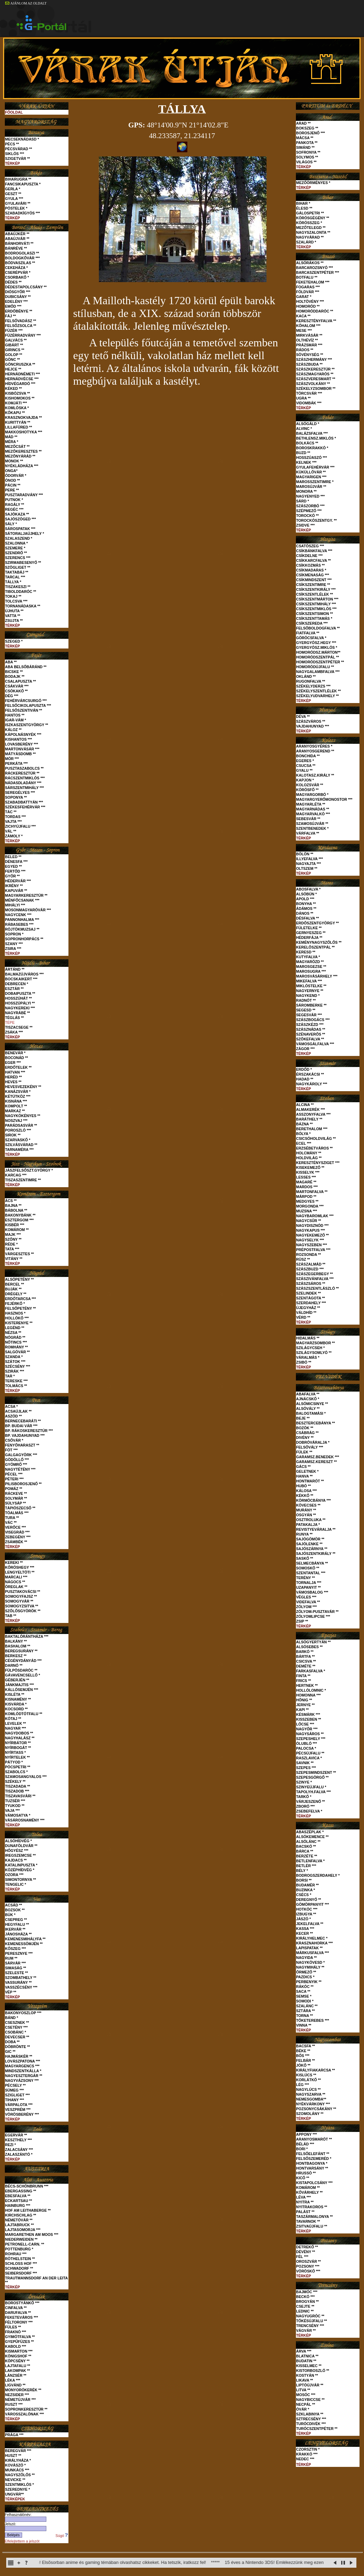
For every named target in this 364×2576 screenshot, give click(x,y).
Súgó (62, 2536)
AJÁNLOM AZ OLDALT (26, 3)
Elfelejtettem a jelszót (22, 2541)
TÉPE (10, 1022)
